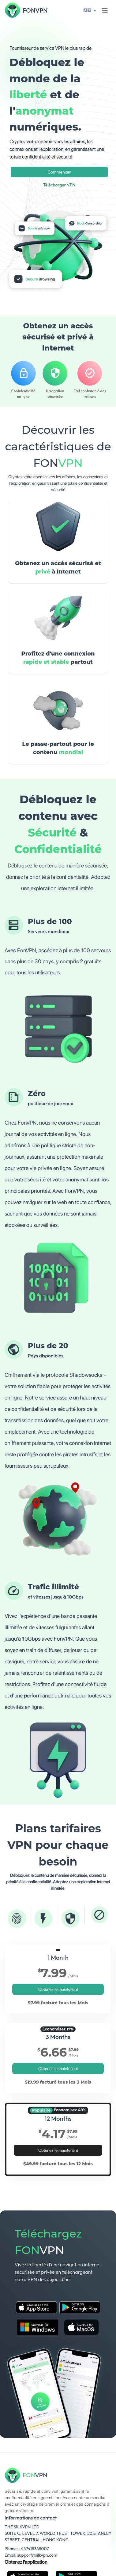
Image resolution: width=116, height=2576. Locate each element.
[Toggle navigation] (105, 10)
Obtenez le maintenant (58, 1989)
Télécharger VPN (59, 185)
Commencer (59, 172)
